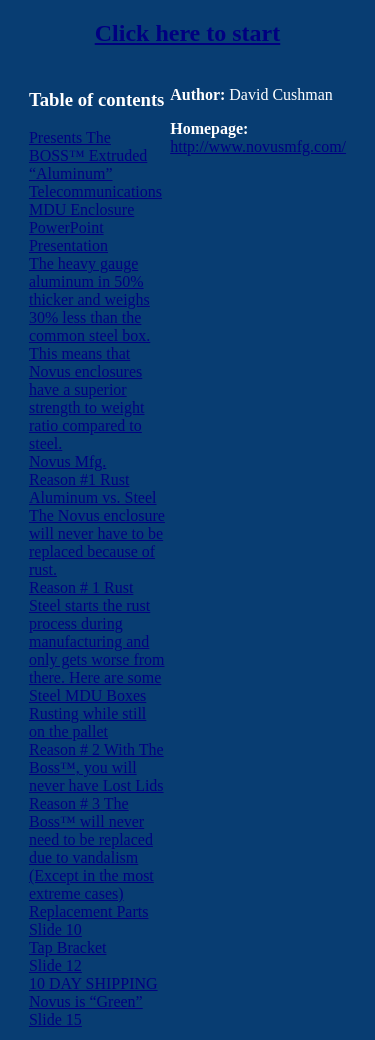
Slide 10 (55, 929)
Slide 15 (55, 1019)
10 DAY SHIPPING (93, 983)
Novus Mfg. (67, 461)
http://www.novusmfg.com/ (258, 146)
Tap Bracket (68, 947)
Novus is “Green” (86, 1001)
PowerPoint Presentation (68, 236)
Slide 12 (55, 965)
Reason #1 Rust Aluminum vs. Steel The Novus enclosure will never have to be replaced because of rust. (97, 524)
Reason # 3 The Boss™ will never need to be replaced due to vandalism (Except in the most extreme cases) (91, 848)
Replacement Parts (89, 911)
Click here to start (188, 33)
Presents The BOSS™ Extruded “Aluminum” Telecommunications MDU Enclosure (95, 173)
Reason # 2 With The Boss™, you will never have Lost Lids (96, 767)
